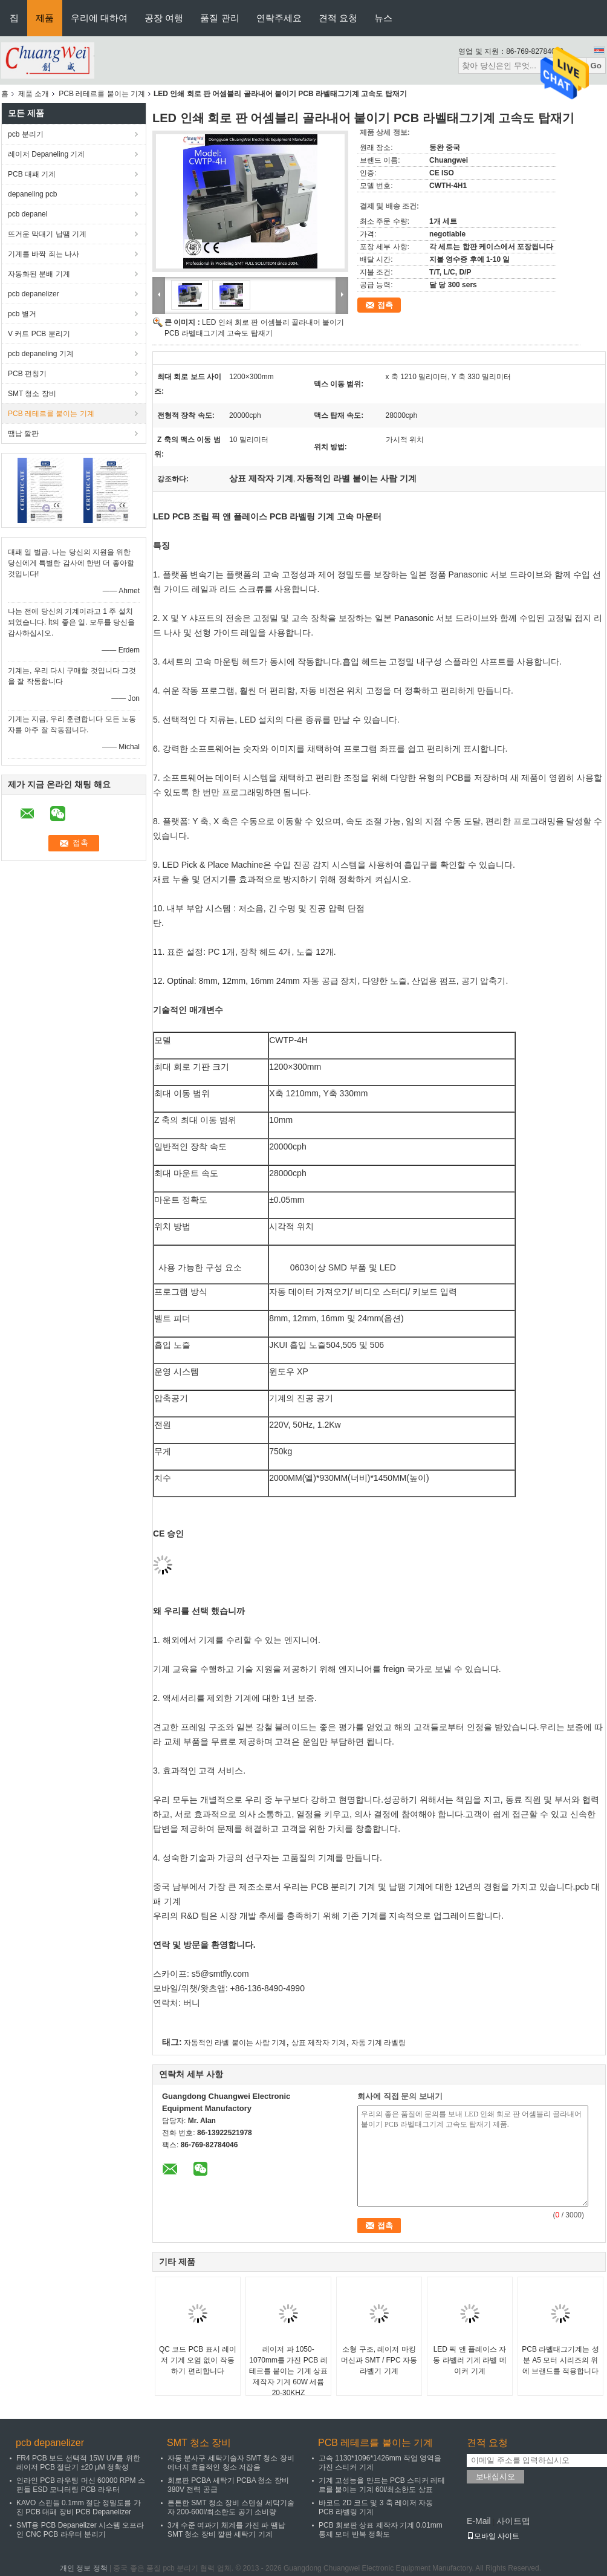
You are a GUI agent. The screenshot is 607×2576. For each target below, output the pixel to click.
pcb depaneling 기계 (41, 354)
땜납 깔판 (23, 433)
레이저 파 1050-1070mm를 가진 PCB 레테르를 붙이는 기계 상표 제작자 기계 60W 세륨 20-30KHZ (288, 2371)
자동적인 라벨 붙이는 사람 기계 (235, 2042)
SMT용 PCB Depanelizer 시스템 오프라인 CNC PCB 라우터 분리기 (80, 2530)
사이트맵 (513, 2521)
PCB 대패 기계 (32, 174)
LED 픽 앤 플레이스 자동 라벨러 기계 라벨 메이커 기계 (469, 2360)
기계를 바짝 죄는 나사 (43, 254)
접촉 (385, 305)
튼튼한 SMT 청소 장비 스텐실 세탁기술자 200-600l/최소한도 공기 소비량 (230, 2507)
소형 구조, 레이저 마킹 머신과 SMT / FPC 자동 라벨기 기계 (379, 2360)
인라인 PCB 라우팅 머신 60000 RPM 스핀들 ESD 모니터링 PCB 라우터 (80, 2485)
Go (596, 65)
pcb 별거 (22, 314)
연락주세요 (279, 18)
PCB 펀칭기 (27, 373)
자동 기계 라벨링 (378, 2042)
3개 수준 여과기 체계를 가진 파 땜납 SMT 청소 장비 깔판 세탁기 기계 (226, 2530)
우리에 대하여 (99, 18)
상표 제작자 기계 (318, 2042)
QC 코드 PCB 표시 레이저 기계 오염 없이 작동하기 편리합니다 (197, 2360)
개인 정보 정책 (84, 2568)
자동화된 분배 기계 (39, 274)
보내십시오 (495, 2476)
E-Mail (479, 2521)
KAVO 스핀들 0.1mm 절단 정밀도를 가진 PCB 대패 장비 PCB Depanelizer (78, 2507)
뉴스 (383, 18)
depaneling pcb (32, 194)
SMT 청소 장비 (32, 393)
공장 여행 (163, 18)
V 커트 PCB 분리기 (39, 334)
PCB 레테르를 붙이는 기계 (102, 93)
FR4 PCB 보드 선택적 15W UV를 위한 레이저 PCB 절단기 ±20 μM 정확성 (78, 2462)
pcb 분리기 (26, 134)
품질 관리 (219, 18)
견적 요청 (338, 18)
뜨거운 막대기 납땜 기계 (47, 234)
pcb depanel (27, 214)
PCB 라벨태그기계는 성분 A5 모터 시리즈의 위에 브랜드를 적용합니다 (560, 2360)
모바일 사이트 (493, 2536)
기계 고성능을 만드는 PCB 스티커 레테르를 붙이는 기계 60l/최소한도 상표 (382, 2485)
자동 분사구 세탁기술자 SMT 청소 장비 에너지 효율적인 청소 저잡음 (230, 2462)
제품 (45, 18)
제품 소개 (33, 93)
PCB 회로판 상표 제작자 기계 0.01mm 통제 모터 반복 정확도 (381, 2530)
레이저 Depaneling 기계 (46, 154)
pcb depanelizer (33, 294)
